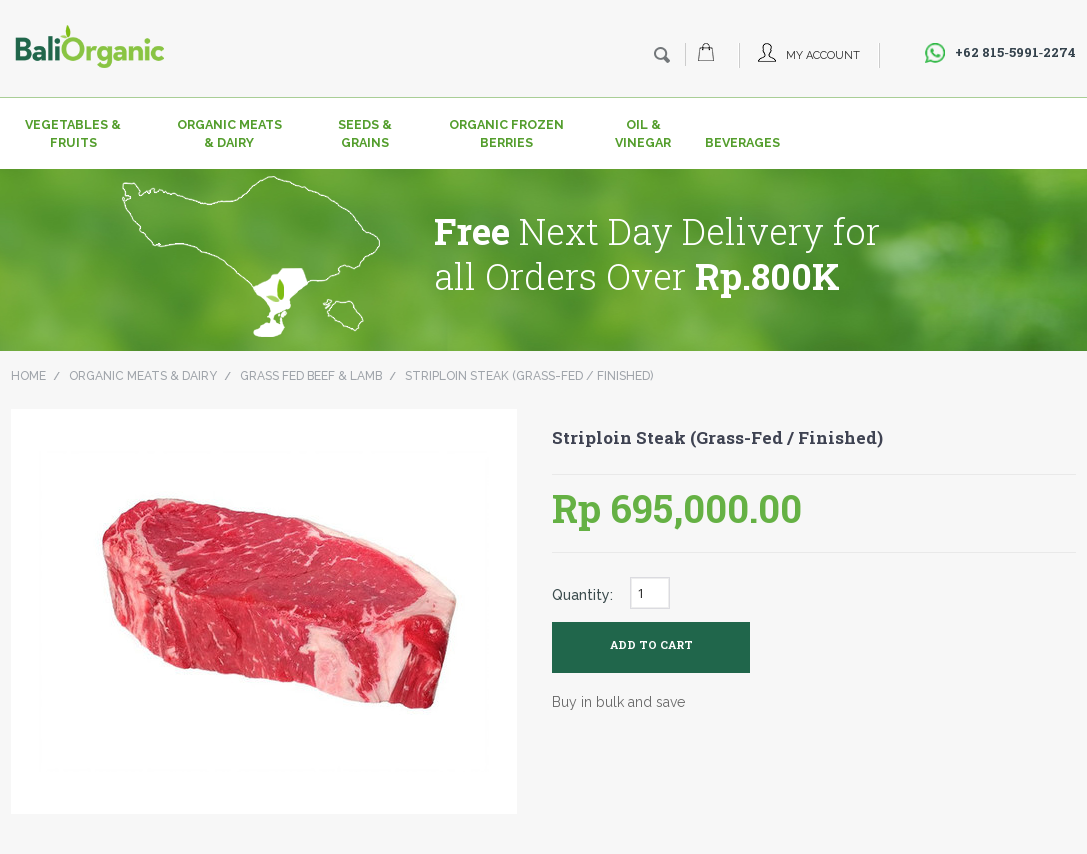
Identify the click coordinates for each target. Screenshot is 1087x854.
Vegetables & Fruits (73, 133)
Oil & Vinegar (643, 133)
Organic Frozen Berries (506, 133)
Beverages (737, 142)
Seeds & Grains (365, 133)
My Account (823, 55)
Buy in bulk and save (618, 702)
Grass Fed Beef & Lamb (311, 376)
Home (28, 376)
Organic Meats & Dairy (229, 133)
